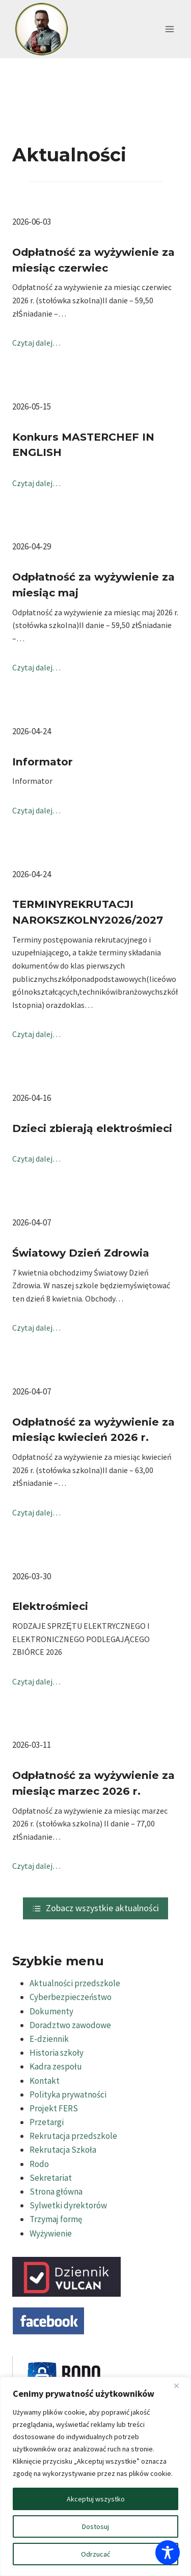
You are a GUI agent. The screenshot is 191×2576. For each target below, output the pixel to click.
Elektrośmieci (50, 1606)
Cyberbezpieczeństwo (71, 1997)
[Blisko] (180, 2385)
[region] (95, 2476)
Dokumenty (51, 2011)
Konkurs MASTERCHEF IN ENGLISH (83, 444)
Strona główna (56, 2191)
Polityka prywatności (68, 2094)
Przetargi (47, 2122)
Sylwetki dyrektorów (68, 2205)
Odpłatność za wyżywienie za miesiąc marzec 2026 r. (93, 1783)
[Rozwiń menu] (169, 29)
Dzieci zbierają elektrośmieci (92, 1128)
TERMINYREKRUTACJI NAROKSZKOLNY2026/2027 (87, 912)
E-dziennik (49, 2038)
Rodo (39, 2164)
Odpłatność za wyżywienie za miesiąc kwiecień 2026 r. (93, 1429)
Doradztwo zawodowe (70, 2025)
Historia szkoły (57, 2052)
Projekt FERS (54, 2108)
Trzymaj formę (56, 2219)
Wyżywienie (51, 2233)
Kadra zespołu (56, 2066)
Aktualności (69, 154)
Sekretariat (51, 2177)
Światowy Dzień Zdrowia (80, 1252)
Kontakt (45, 2080)
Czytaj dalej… (36, 343)
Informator (42, 761)
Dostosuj (95, 2526)
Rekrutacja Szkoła (63, 2149)
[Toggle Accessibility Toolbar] (167, 2552)
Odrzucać (95, 2554)
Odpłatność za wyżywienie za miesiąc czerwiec (93, 260)
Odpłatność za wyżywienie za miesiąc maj (93, 584)
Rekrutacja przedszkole (73, 2135)
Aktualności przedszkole (75, 1983)
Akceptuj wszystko (96, 2498)
